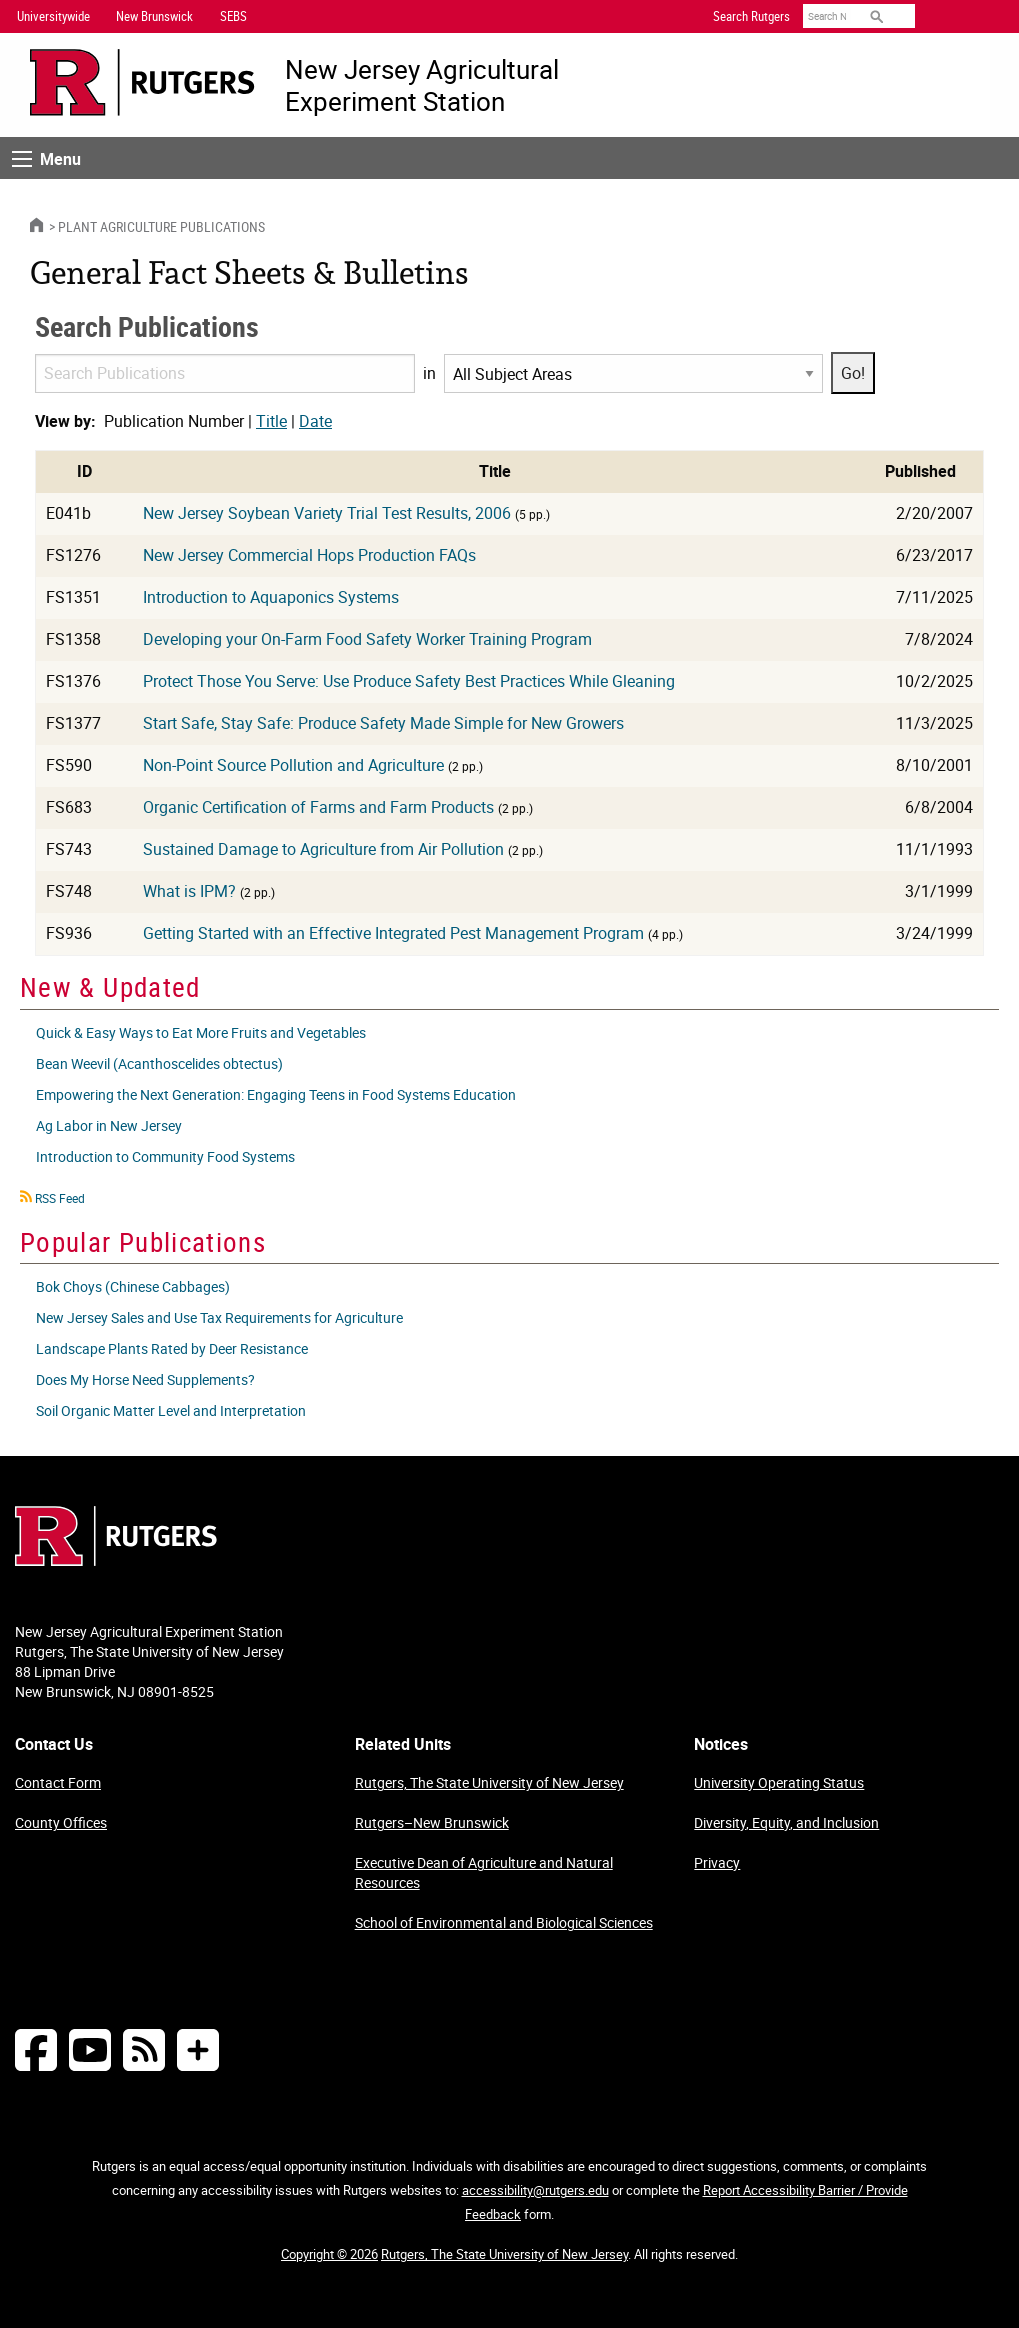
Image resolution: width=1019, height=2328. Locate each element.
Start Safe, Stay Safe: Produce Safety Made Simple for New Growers (383, 723)
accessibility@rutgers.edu (535, 2190)
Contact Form (58, 1782)
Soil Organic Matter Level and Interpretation (171, 1410)
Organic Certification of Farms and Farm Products (318, 807)
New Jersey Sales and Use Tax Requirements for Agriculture (219, 1317)
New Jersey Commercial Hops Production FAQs (309, 555)
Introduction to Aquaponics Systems (271, 597)
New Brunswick (154, 16)
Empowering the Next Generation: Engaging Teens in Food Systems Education (276, 1094)
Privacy (717, 1862)
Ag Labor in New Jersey (109, 1125)
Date (315, 421)
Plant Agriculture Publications (161, 226)
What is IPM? (189, 891)
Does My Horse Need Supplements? (145, 1379)
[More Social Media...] (198, 2049)
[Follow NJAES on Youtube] (90, 2049)
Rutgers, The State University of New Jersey (489, 1782)
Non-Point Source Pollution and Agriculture (293, 765)
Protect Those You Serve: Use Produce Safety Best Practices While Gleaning (409, 681)
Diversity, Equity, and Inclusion (786, 1822)
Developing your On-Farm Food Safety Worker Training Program (367, 639)
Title (271, 421)
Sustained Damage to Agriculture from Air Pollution (323, 849)
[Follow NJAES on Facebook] (36, 2049)
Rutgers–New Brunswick (432, 1822)
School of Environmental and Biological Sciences (504, 1922)
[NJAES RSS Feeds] (144, 2049)
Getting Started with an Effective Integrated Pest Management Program (393, 933)
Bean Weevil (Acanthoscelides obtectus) (159, 1063)
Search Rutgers (751, 16)
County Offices (61, 1822)
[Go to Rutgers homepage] (116, 1560)
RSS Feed (60, 1198)
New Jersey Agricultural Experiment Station (422, 85)
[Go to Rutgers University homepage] (142, 82)
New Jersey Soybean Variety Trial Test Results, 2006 (327, 513)
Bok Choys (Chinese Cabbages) (133, 1286)
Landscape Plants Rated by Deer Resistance (172, 1348)
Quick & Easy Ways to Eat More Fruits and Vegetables (201, 1032)
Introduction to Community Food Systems (165, 1156)
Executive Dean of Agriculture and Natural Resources (484, 1872)
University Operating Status (779, 1782)
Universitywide (53, 16)
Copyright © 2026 (329, 2254)
